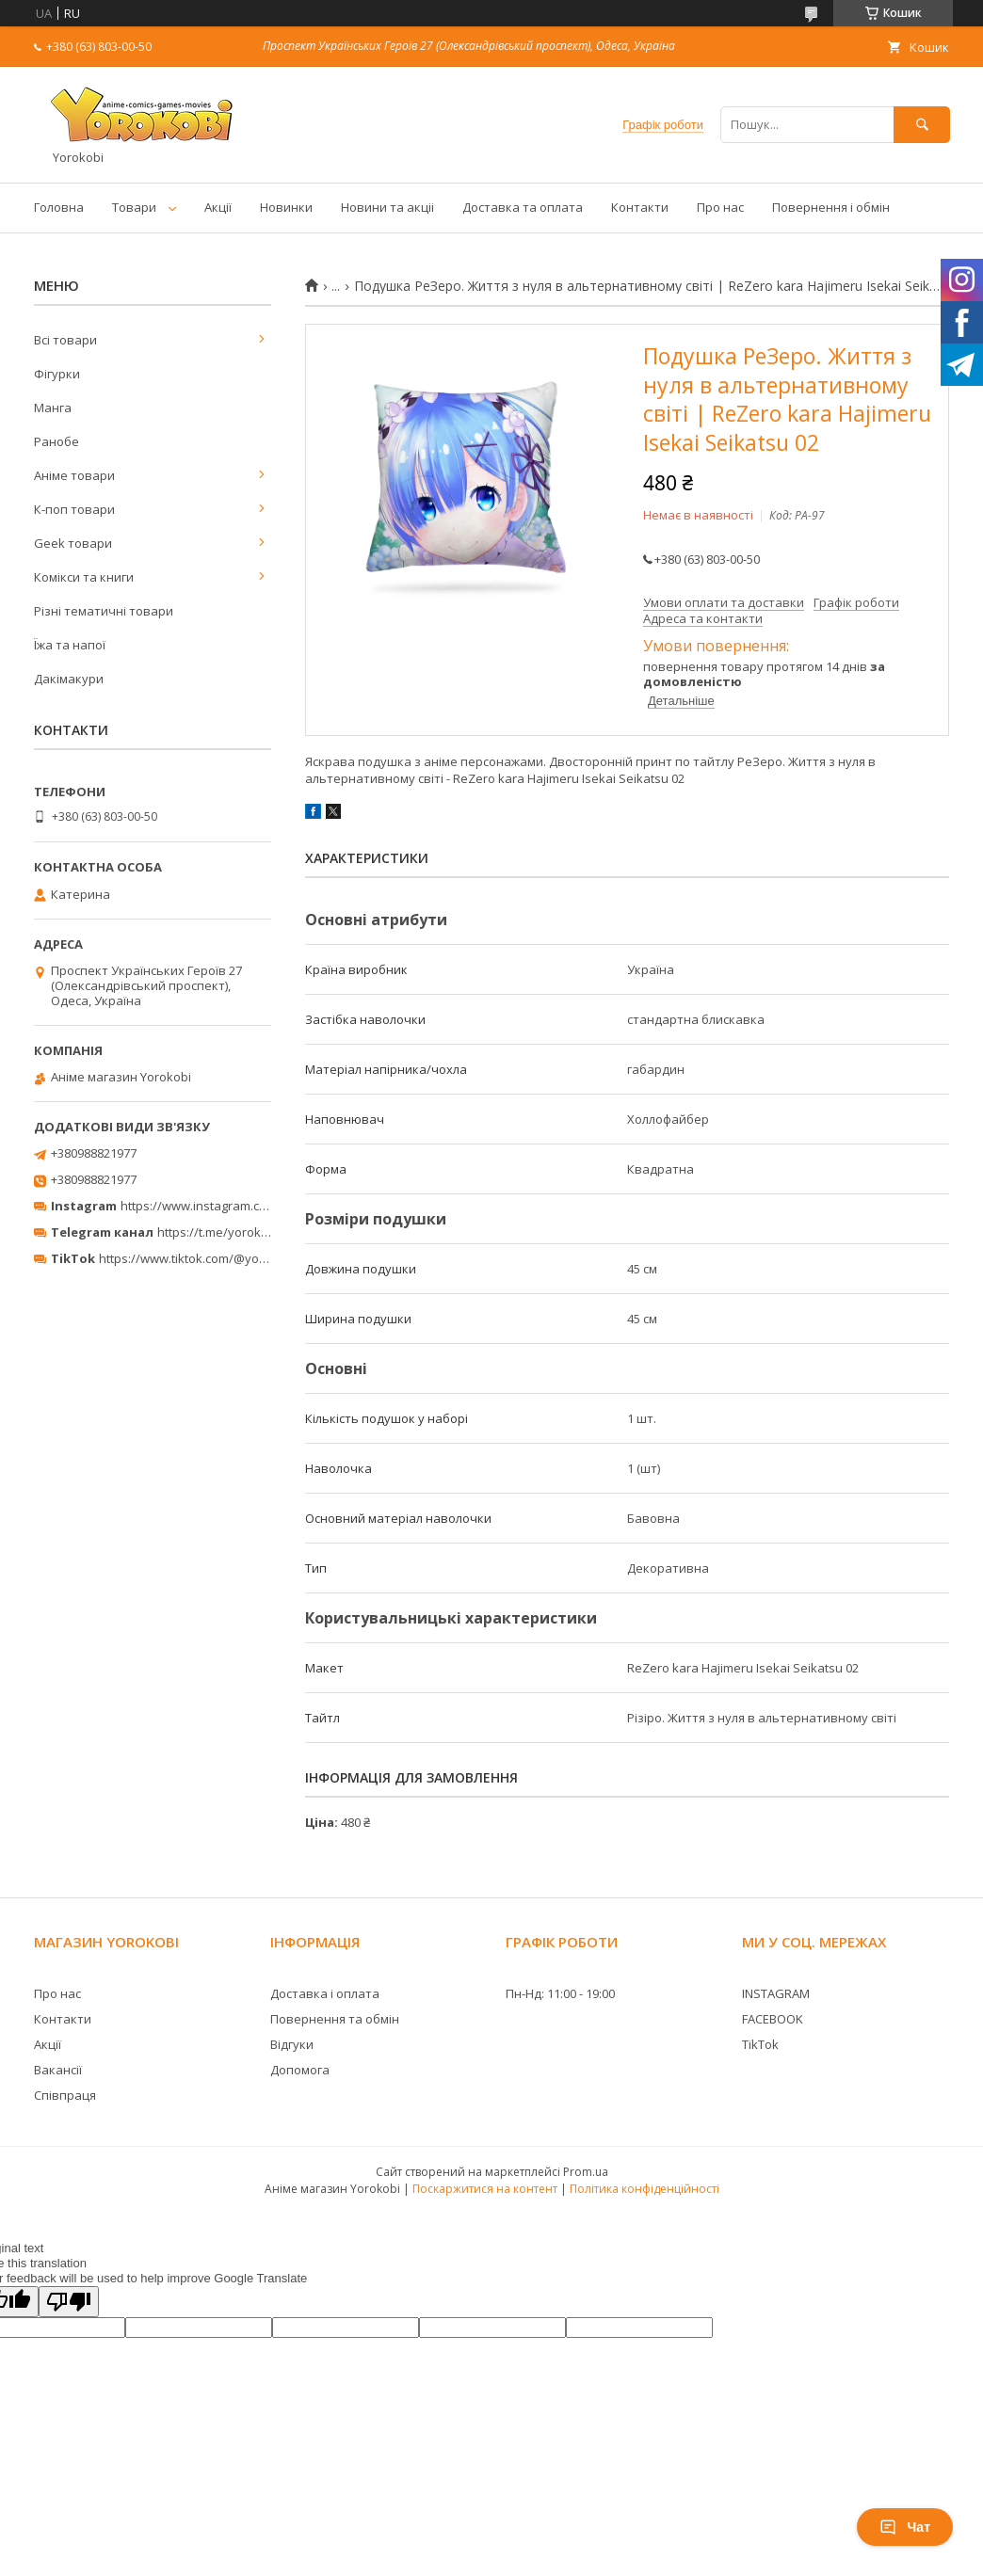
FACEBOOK (772, 2018)
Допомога (300, 2069)
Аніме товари (74, 475)
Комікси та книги (84, 576)
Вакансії (58, 2069)
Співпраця (65, 2095)
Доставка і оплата (324, 1993)
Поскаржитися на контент (484, 2189)
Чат (904, 2527)
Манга (53, 407)
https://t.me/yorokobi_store (235, 1232)
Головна (59, 207)
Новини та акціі (387, 207)
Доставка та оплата (522, 207)
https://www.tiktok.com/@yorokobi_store (215, 1258)
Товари (134, 207)
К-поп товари (74, 509)
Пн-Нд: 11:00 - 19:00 (560, 1993)
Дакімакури (69, 678)
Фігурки (57, 373)
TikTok (760, 2044)
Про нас (720, 207)
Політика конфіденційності (644, 2189)
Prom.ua (585, 2172)
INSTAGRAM (776, 1993)
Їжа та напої (69, 644)
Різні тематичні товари (103, 610)
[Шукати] (922, 124)
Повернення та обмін (334, 2018)
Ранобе (56, 441)
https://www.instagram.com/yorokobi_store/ (247, 1205)
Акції (218, 207)
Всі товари (65, 339)
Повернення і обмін (831, 207)
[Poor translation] (69, 2301)
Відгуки (292, 2044)
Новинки (286, 207)
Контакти (640, 207)
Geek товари (73, 543)
